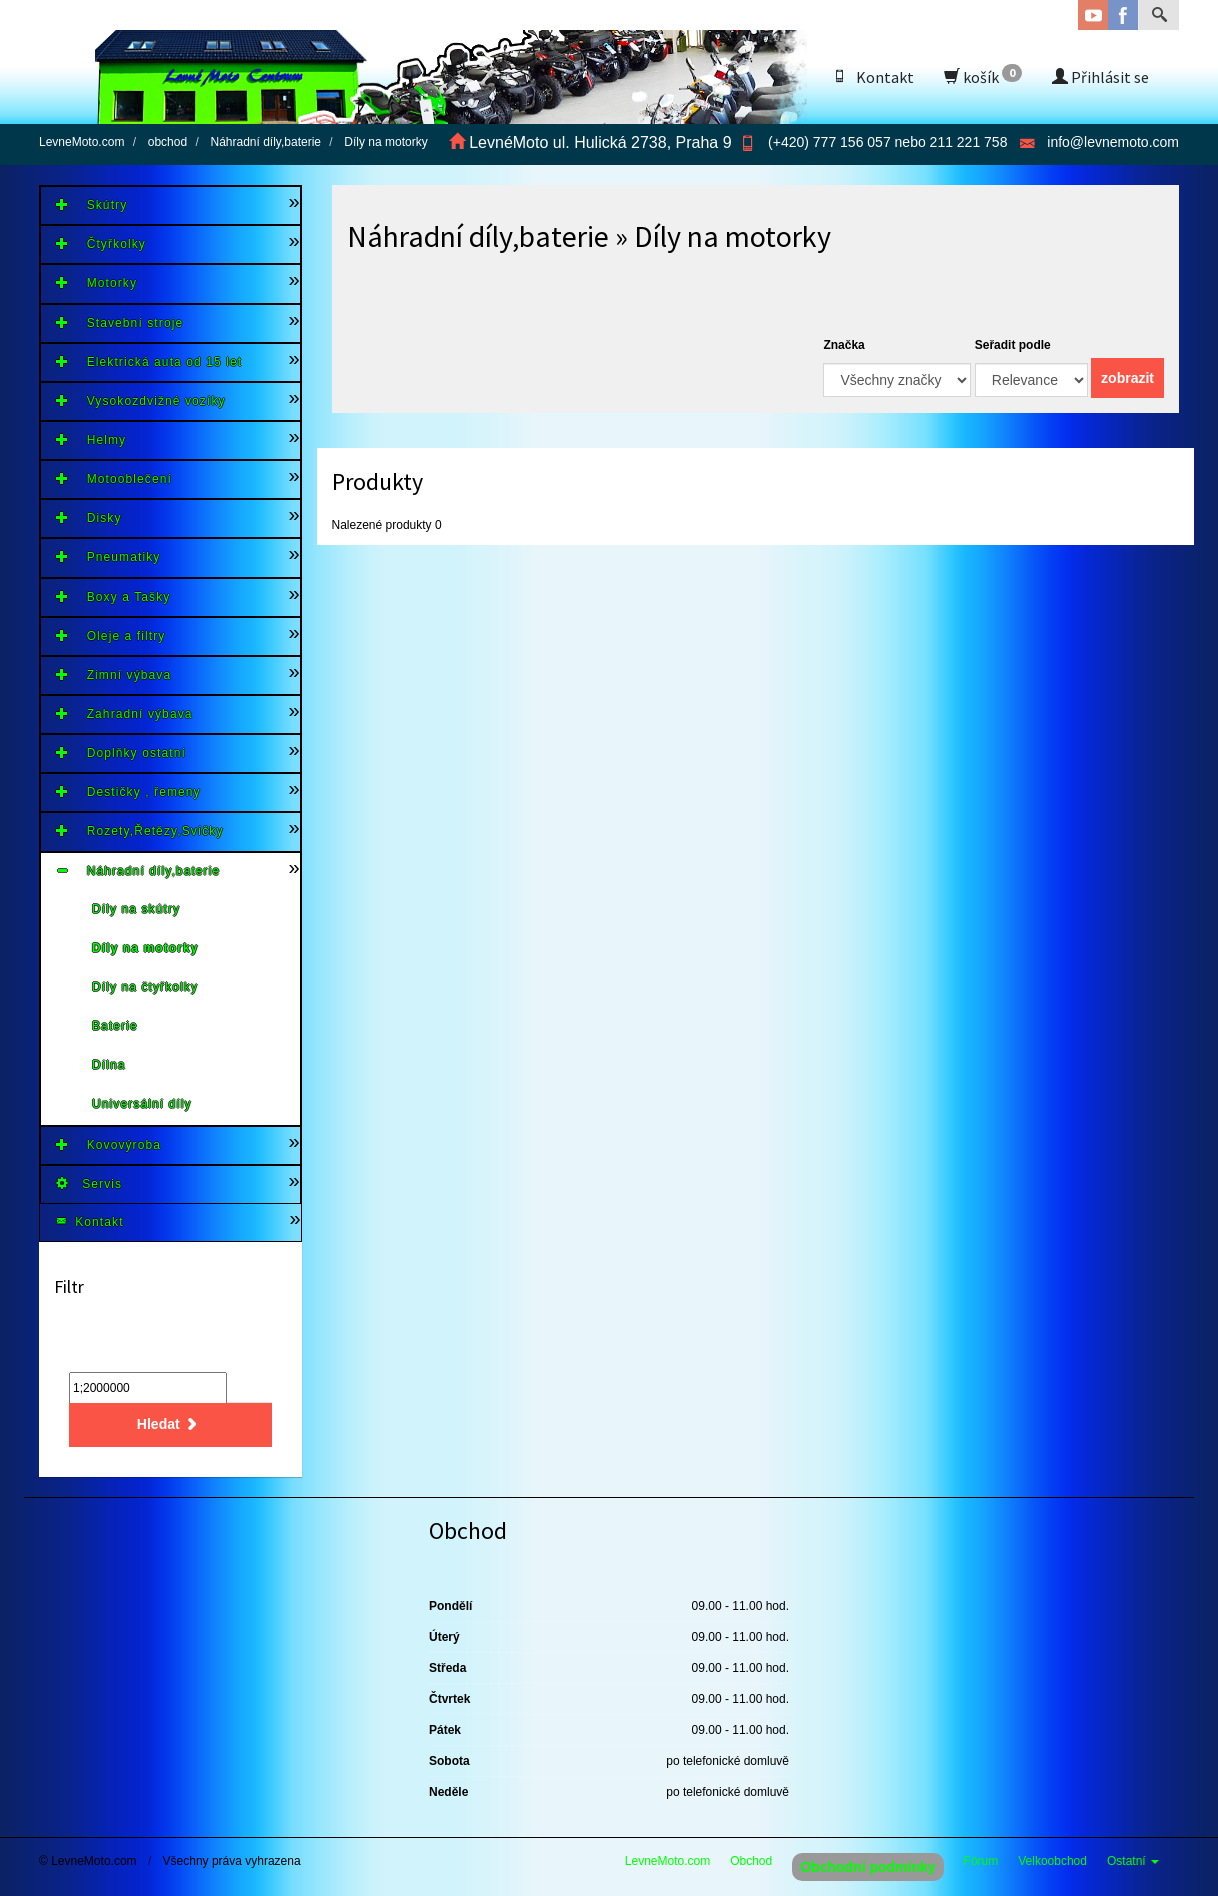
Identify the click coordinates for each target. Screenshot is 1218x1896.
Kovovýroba (108, 1144)
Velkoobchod (1052, 1861)
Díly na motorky (145, 948)
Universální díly (142, 1104)
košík (983, 75)
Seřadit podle (1013, 345)
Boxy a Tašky (113, 596)
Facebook (1123, 15)
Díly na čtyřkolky (145, 987)
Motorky (96, 282)
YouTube (1093, 15)
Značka (843, 345)
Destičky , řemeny (128, 791)
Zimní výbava (113, 674)
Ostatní (1133, 1861)
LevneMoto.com (667, 1861)
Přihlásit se (1100, 77)
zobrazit (1127, 378)
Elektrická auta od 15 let (149, 361)
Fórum (981, 1861)
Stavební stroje (119, 322)
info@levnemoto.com (1113, 142)
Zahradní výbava (124, 713)
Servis (89, 1183)
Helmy (91, 439)
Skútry (91, 204)
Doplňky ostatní (121, 752)
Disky (89, 517)
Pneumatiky (108, 556)
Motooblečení (114, 478)
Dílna (109, 1065)
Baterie (115, 1026)
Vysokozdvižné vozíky (141, 400)
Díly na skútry (136, 909)
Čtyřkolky (101, 243)
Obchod (751, 1861)
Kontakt (873, 77)
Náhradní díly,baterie (138, 870)
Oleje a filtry (110, 635)
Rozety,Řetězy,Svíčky (140, 830)
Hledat (170, 1424)
